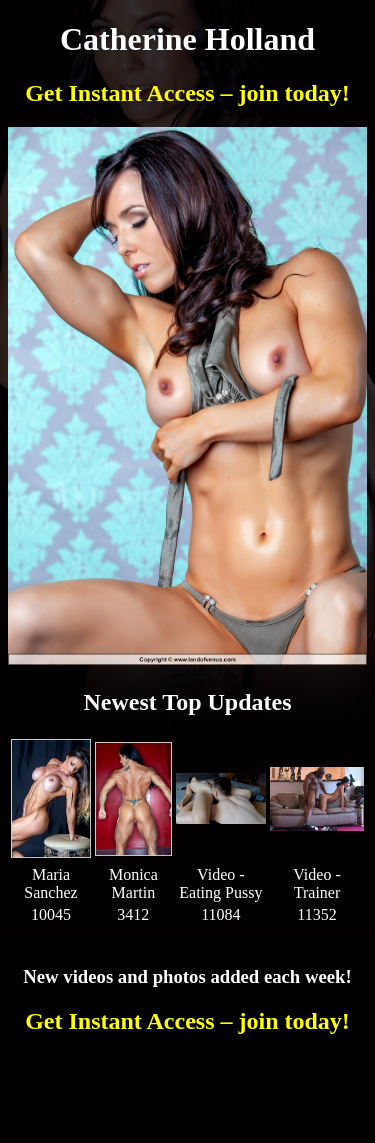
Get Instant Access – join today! (187, 93)
